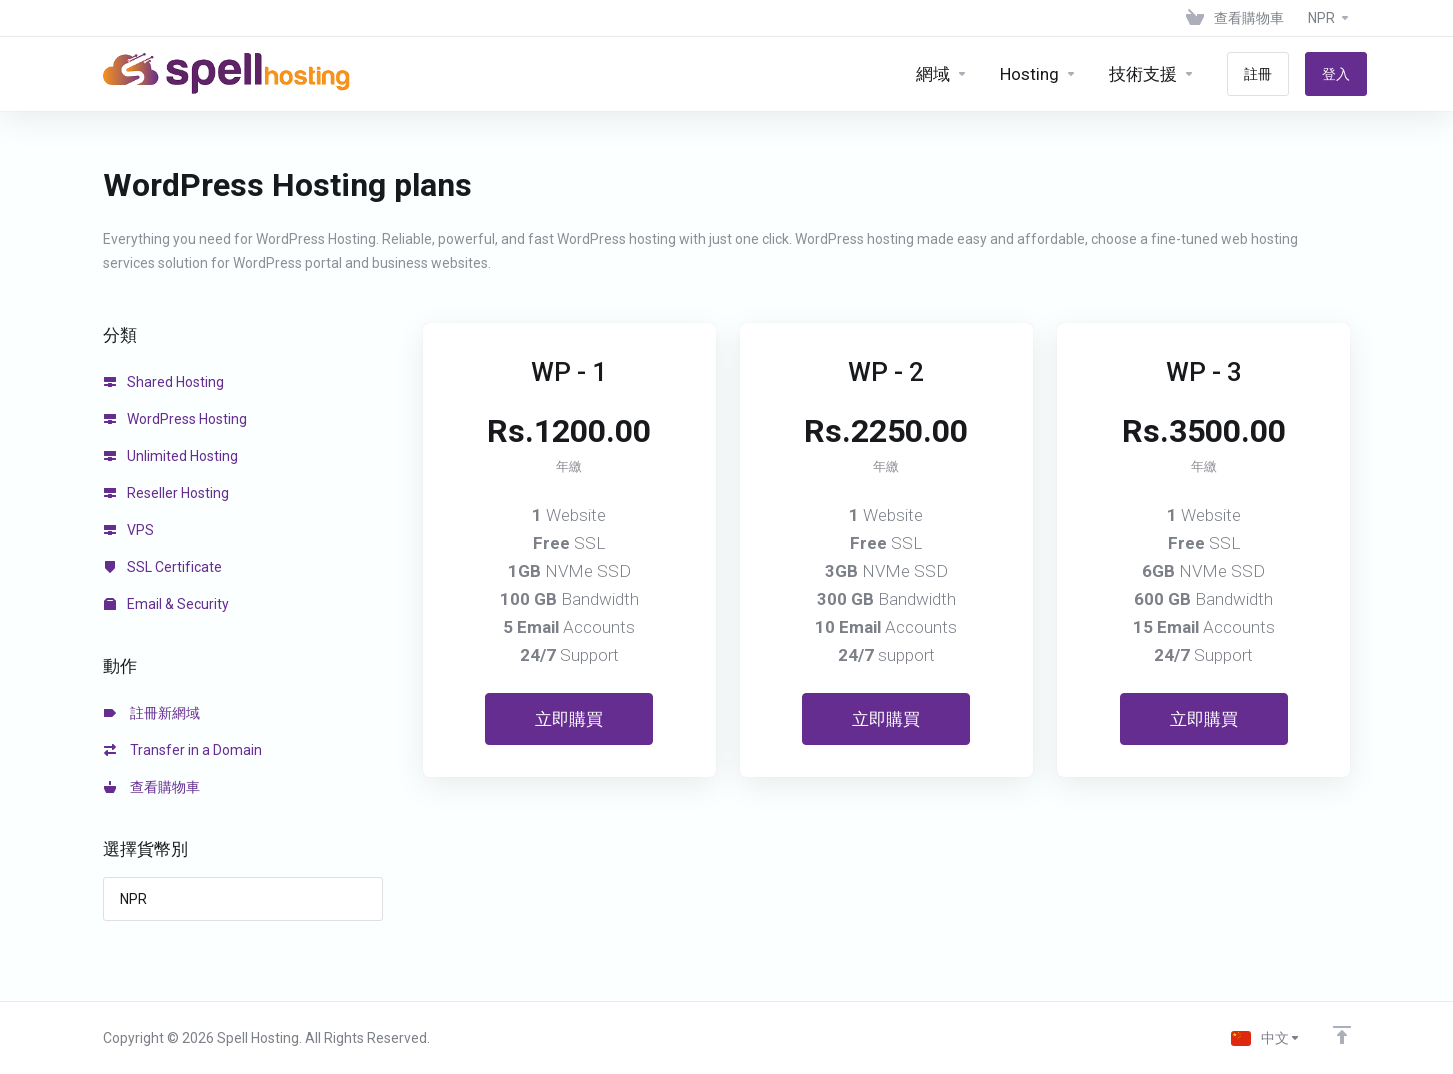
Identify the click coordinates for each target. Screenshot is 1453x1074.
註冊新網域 (152, 713)
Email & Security (166, 604)
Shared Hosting (164, 382)
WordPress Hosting (175, 419)
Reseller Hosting (166, 493)
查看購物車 (152, 787)
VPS (129, 530)
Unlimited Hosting (171, 456)
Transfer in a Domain (183, 750)
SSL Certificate (163, 567)
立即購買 (569, 719)
